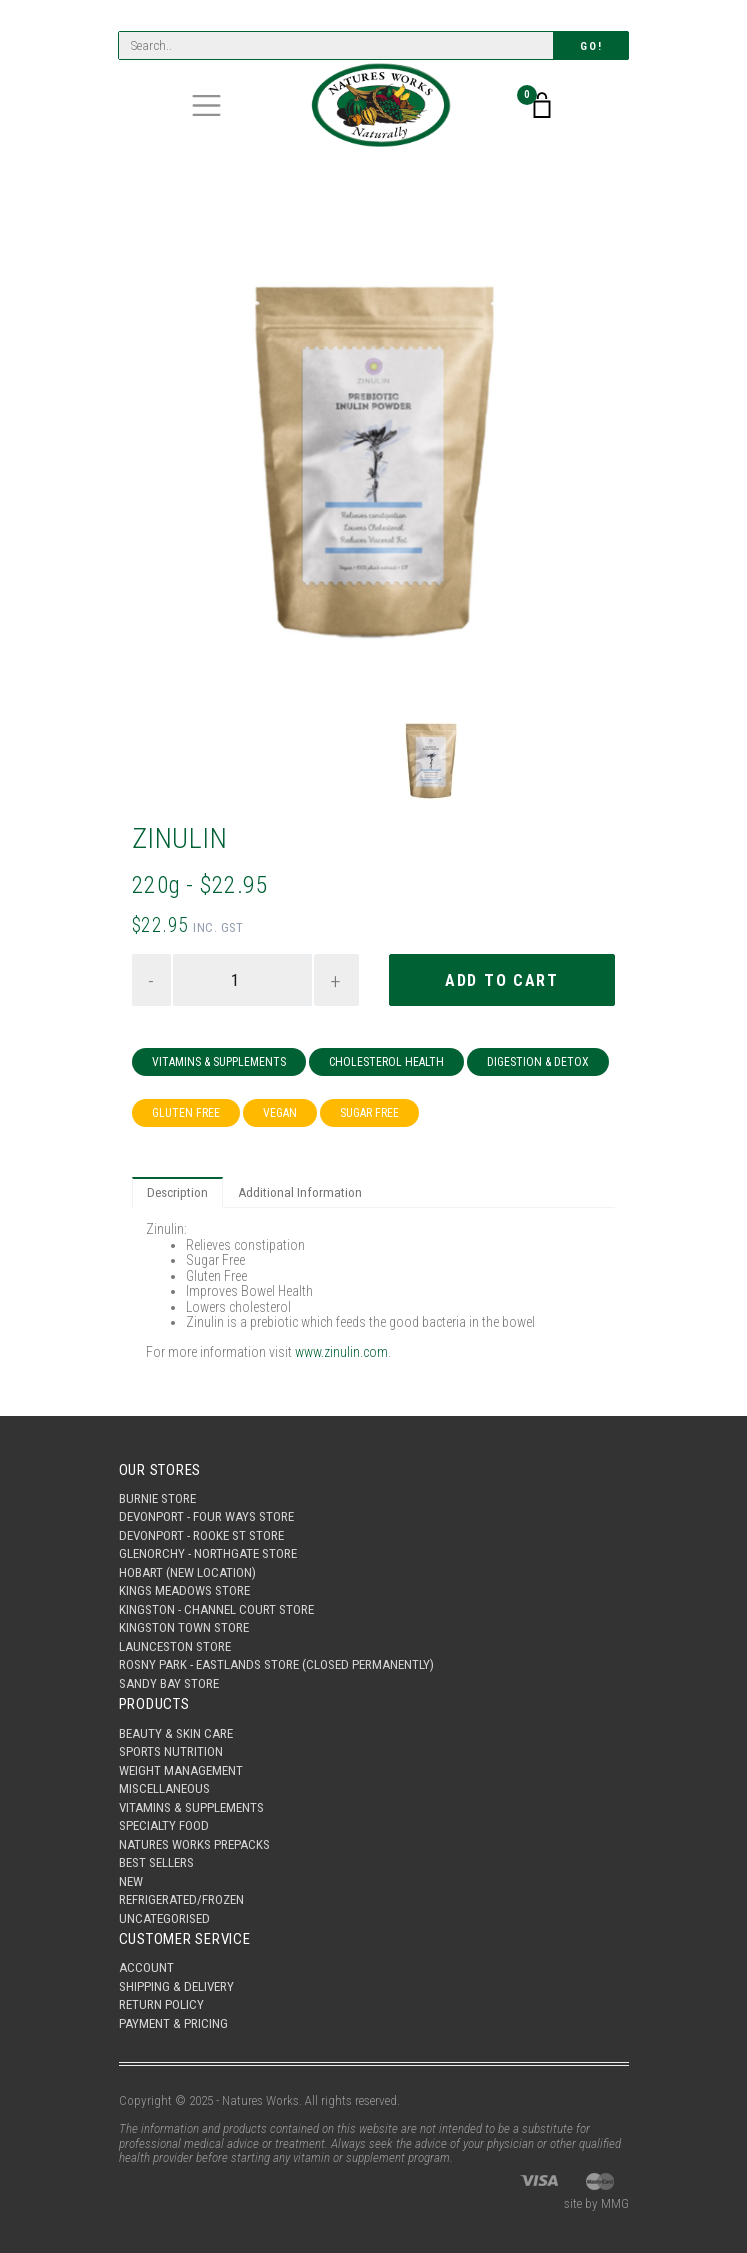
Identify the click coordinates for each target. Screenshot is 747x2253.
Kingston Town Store (184, 1627)
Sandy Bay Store (169, 1683)
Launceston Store (175, 1646)
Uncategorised (164, 1918)
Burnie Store (157, 1498)
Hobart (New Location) (187, 1572)
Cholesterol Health (386, 1062)
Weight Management (181, 1770)
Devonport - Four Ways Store (206, 1516)
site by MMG (596, 2203)
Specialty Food (164, 1825)
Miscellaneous (164, 1788)
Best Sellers (156, 1862)
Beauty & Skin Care (176, 1733)
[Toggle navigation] (206, 105)
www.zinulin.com (341, 1352)
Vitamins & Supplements (219, 1062)
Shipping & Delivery (176, 1986)
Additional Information (300, 1192)
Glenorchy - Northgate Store (208, 1553)
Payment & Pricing (173, 2023)
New (131, 1881)
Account (146, 1967)
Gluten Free (186, 1113)
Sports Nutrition (171, 1751)
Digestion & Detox (538, 1062)
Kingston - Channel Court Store (216, 1609)
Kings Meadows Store (184, 1590)
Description (177, 1192)
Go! (591, 46)
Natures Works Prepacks (194, 1844)
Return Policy (161, 2004)
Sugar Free (369, 1113)
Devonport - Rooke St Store (201, 1535)
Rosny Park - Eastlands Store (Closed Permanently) (276, 1664)
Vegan (280, 1113)
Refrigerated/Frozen (181, 1899)
